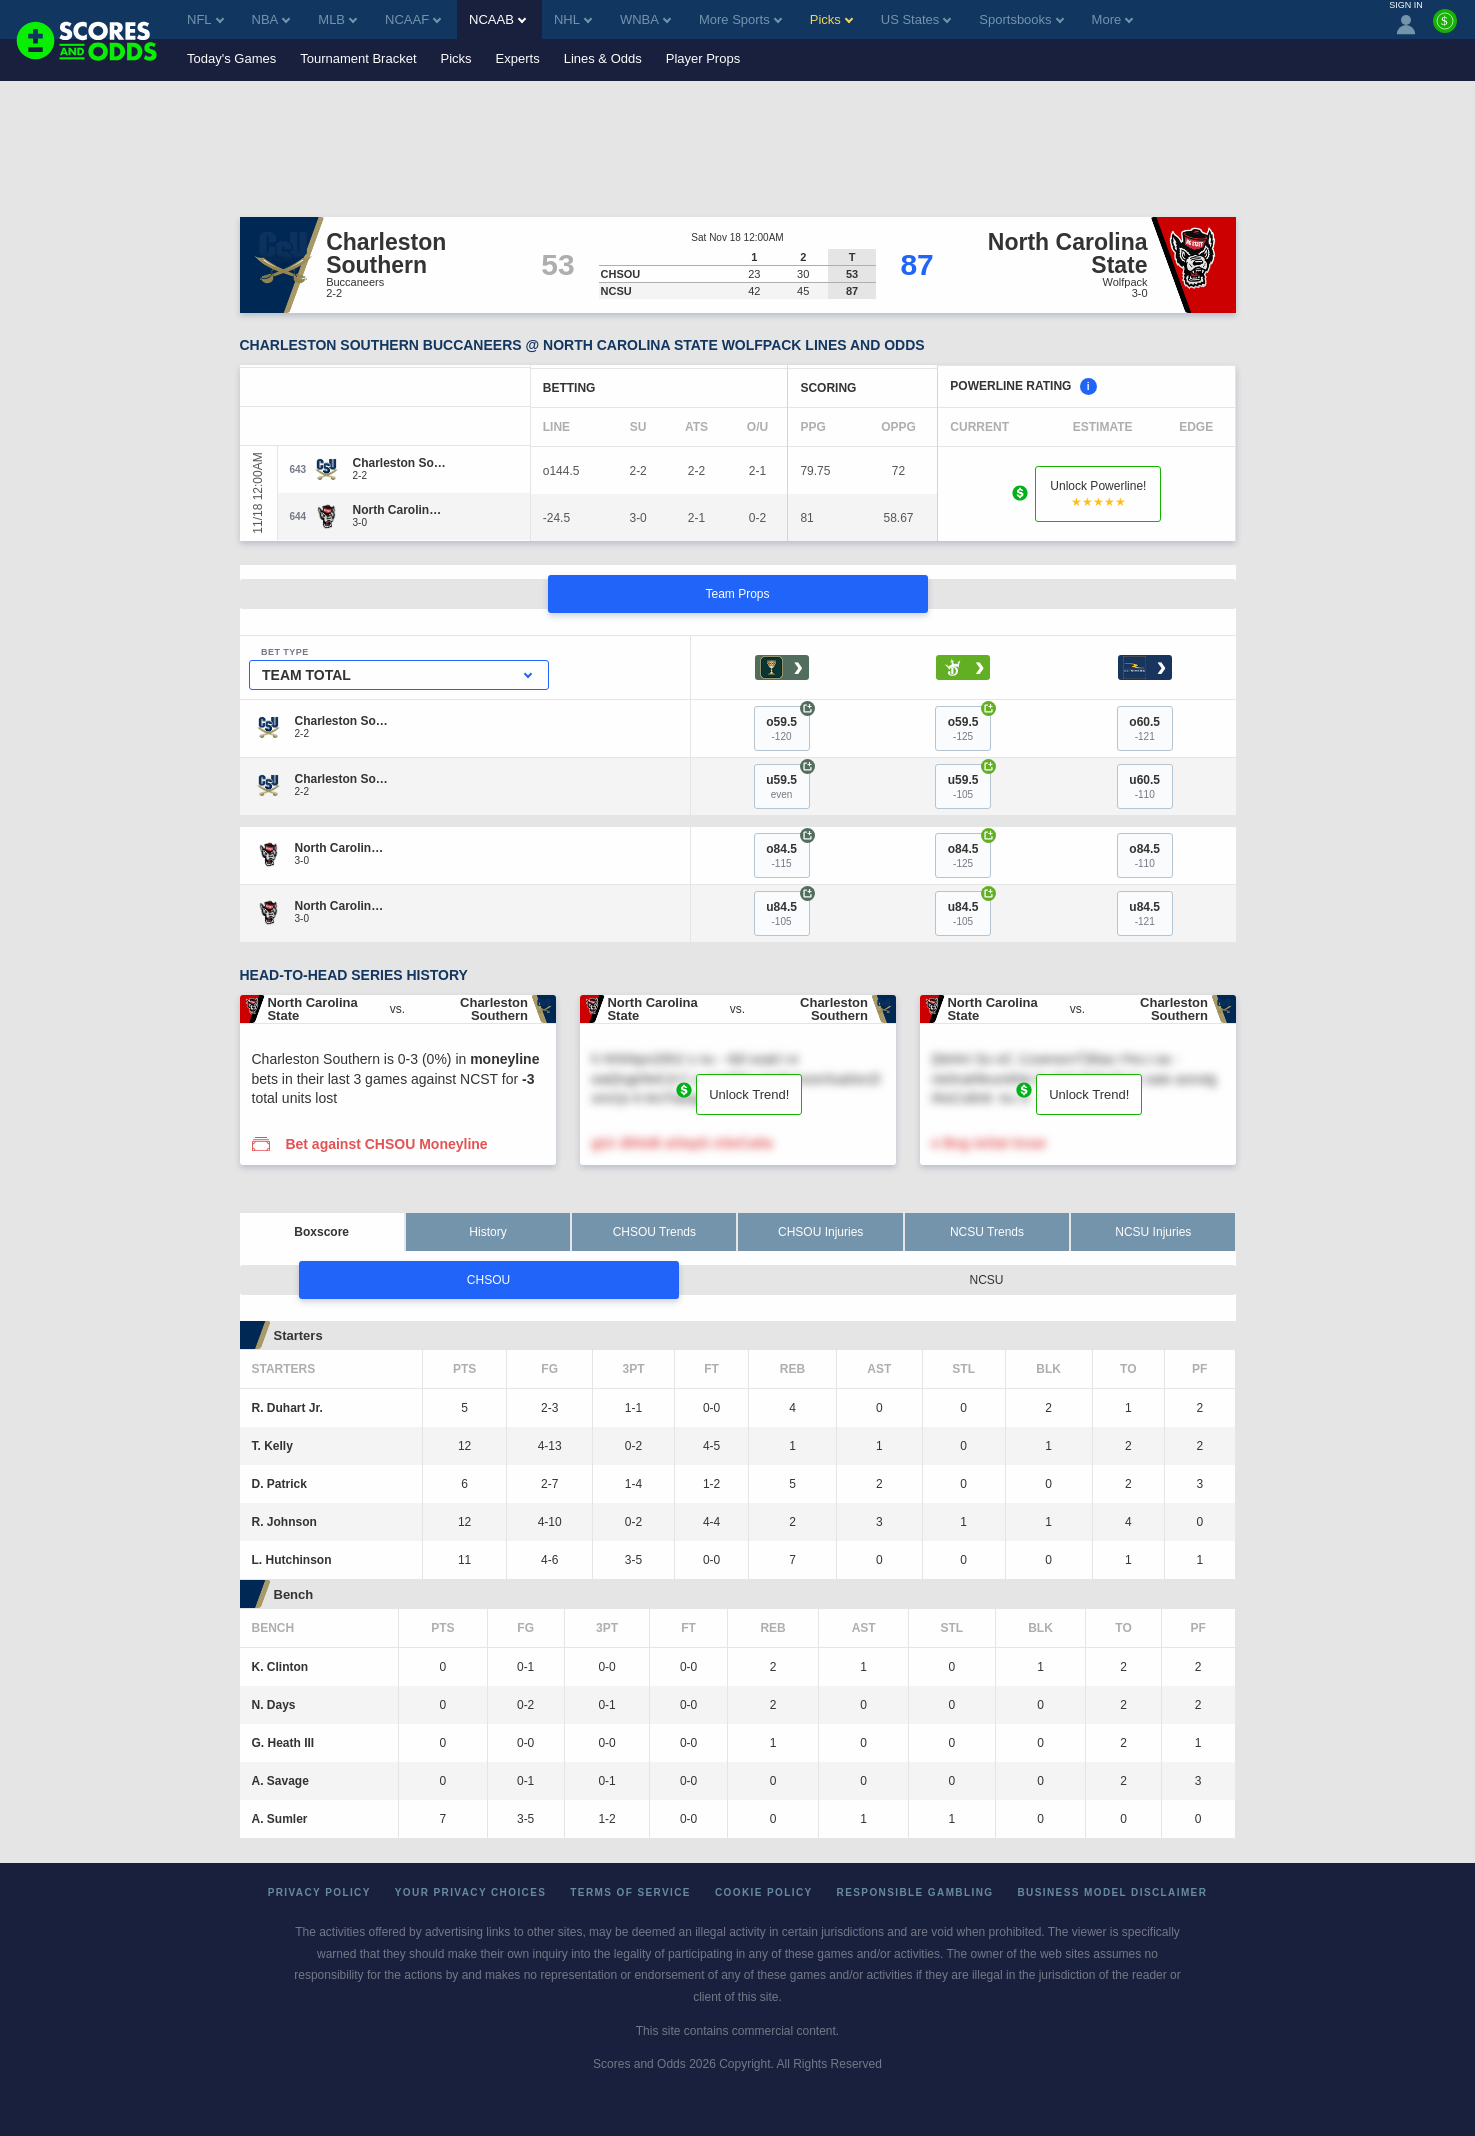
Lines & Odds (603, 58)
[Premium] (1445, 29)
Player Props (703, 58)
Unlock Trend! (749, 1094)
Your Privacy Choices (471, 1892)
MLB (337, 19)
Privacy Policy (319, 1892)
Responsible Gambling (915, 1892)
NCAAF (413, 19)
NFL (205, 19)
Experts (518, 58)
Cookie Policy (764, 1892)
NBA (271, 19)
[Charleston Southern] (400, 463)
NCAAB (497, 19)
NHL (573, 19)
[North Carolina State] (400, 510)
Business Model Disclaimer (1112, 1892)
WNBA (645, 19)
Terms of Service (630, 1892)
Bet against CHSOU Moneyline (386, 1144)
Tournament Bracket (358, 58)
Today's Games (231, 58)
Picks (456, 58)
